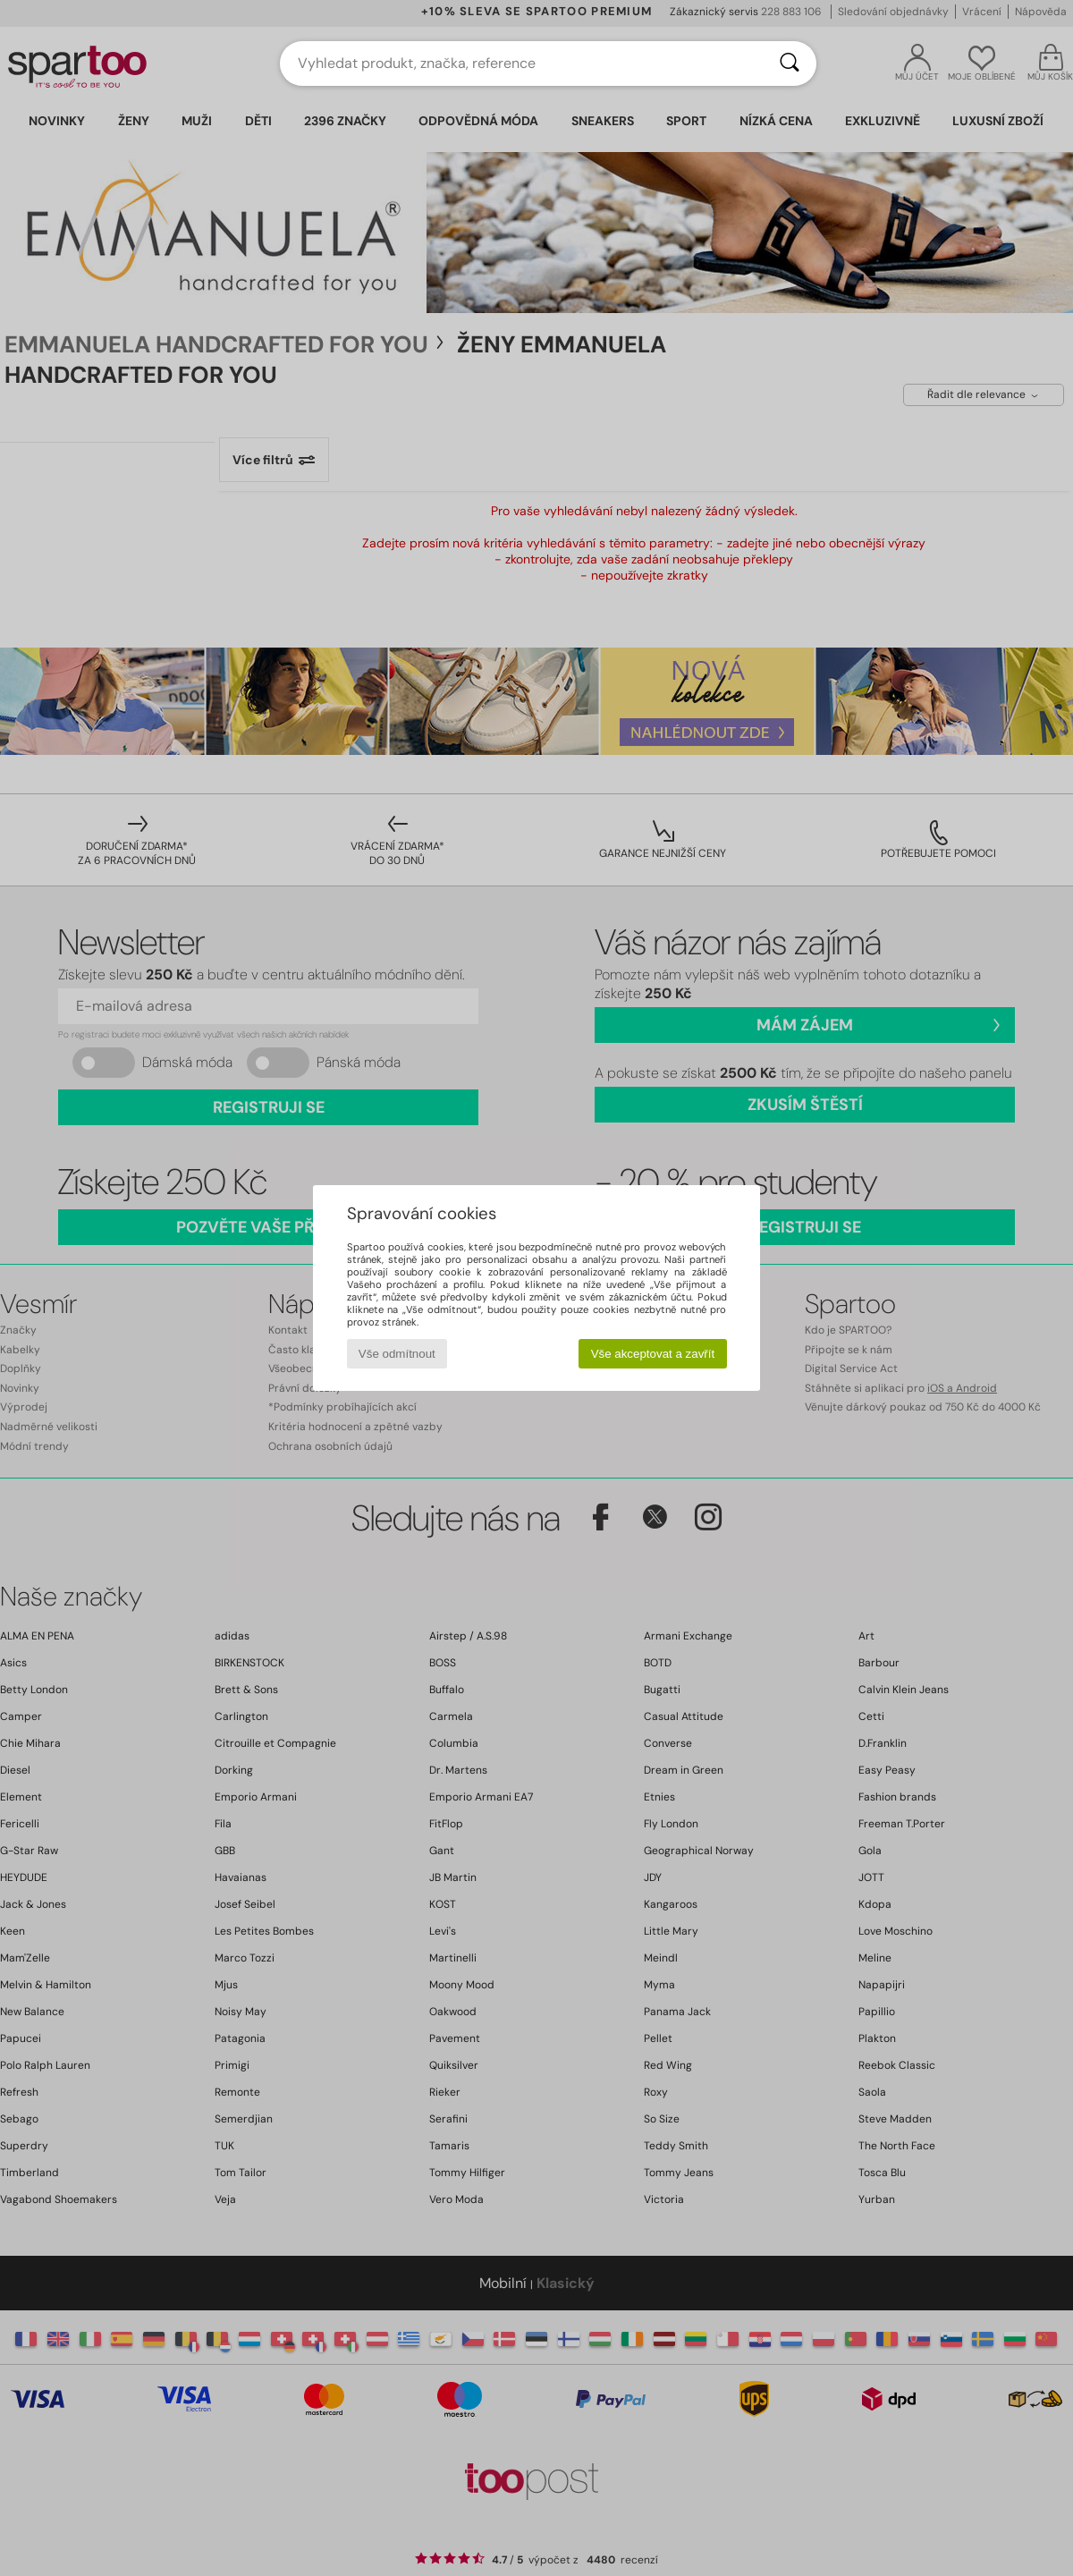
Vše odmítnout (397, 1353)
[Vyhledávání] (789, 63)
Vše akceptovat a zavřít (653, 1353)
